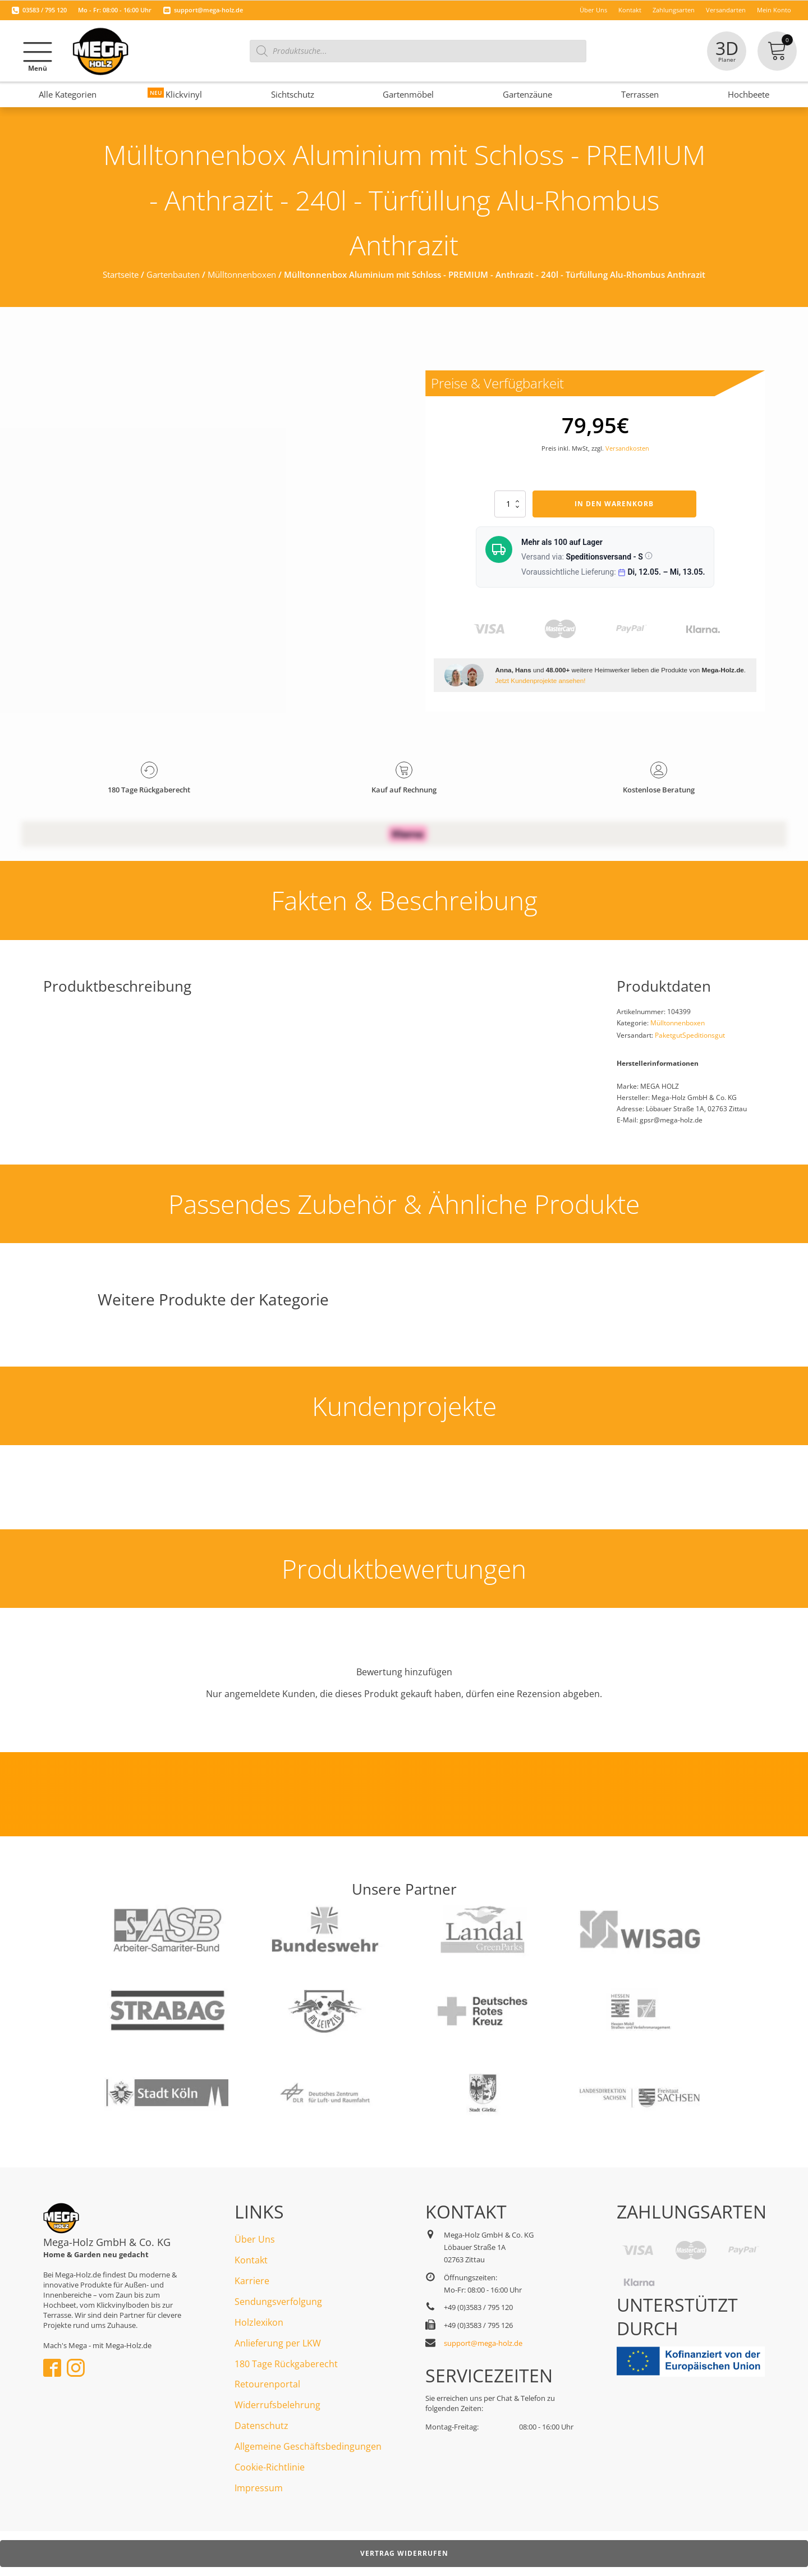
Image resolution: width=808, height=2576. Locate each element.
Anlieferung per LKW (278, 2343)
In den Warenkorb (614, 503)
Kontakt (251, 2260)
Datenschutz (261, 2425)
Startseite (121, 274)
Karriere (252, 2281)
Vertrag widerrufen (404, 2553)
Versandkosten (627, 448)
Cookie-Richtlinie (270, 2467)
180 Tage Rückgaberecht (286, 2364)
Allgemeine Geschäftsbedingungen (308, 2446)
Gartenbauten (173, 274)
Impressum (259, 2488)
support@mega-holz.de (208, 10)
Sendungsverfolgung (278, 2301)
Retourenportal (267, 2384)
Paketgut (668, 1035)
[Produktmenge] (510, 504)
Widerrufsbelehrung (277, 2405)
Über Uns (255, 2239)
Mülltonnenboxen (242, 274)
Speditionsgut (703, 1035)
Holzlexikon (259, 2322)
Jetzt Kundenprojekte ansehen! (540, 680)
